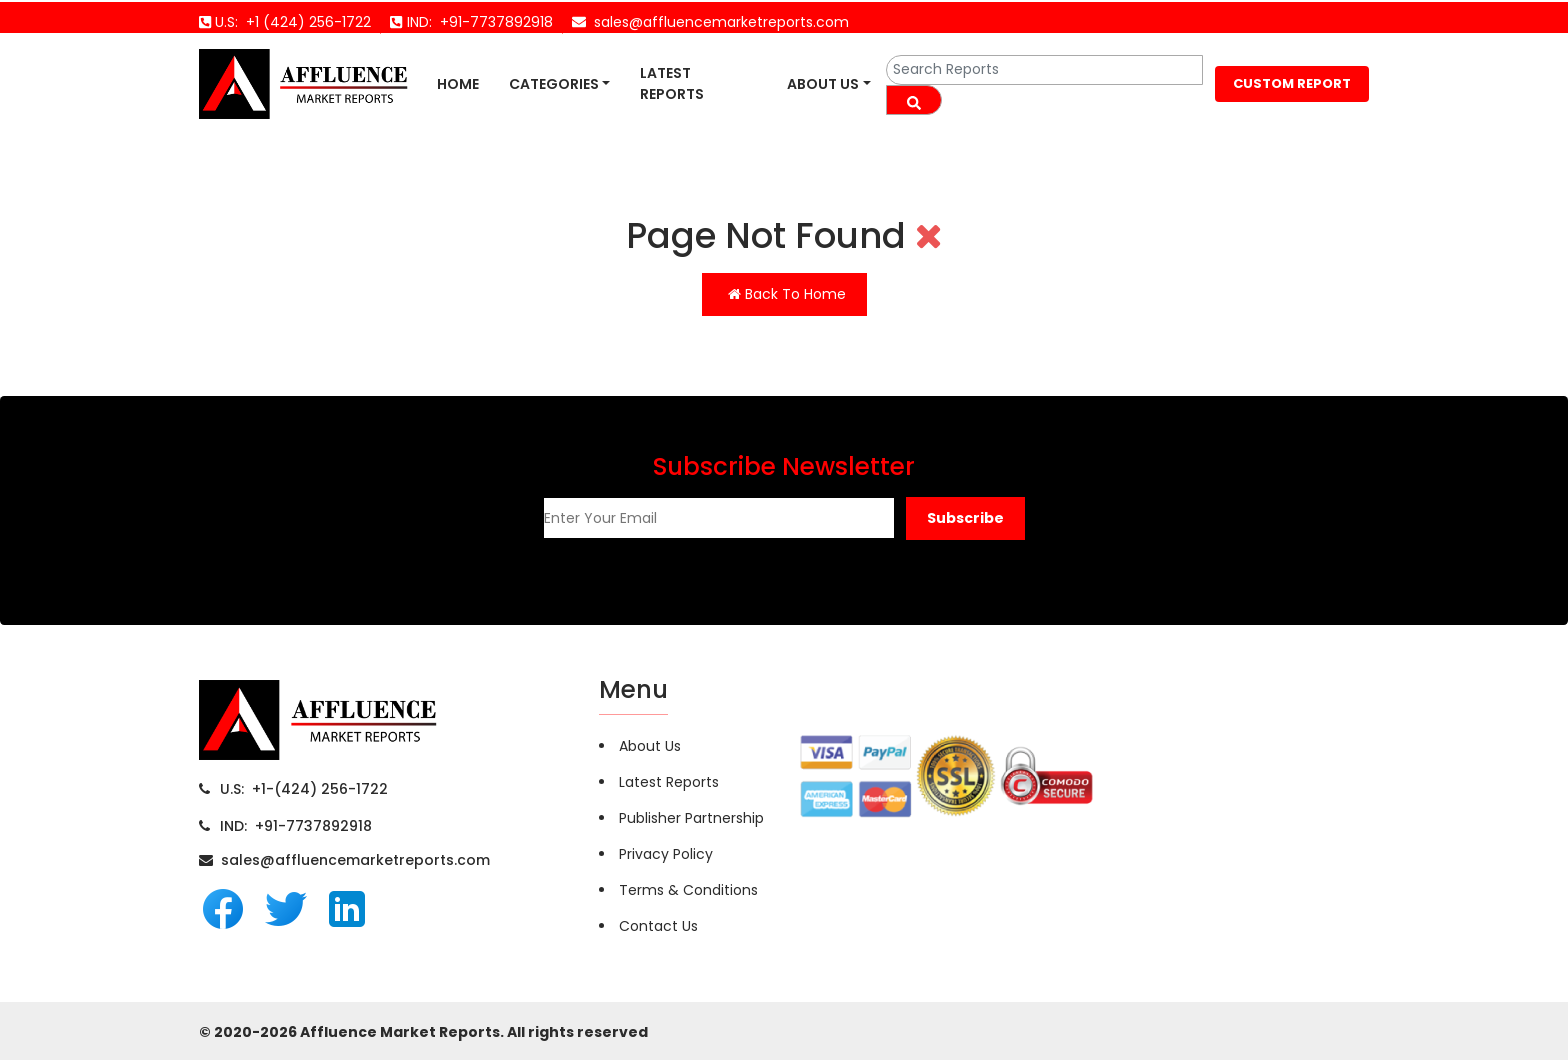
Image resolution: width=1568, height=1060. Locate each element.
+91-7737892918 (492, 22)
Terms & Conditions (688, 890)
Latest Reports (672, 83)
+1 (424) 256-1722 (304, 22)
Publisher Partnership (691, 818)
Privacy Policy (666, 854)
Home (458, 84)
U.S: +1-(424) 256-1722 (304, 789)
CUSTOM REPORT (1292, 83)
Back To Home (787, 294)
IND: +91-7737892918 (296, 826)
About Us (823, 84)
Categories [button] (554, 84)
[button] (965, 518)
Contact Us (658, 926)
